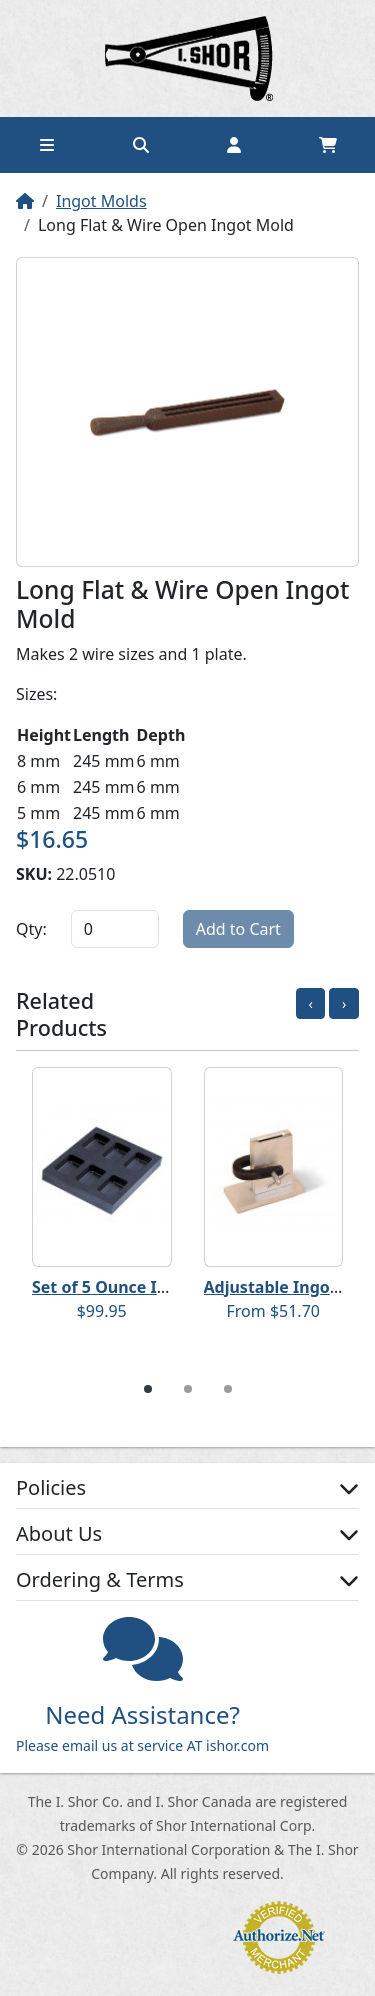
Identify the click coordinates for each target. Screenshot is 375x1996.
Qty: (31, 929)
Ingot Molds (101, 201)
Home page (188, 58)
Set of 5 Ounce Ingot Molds (139, 1287)
